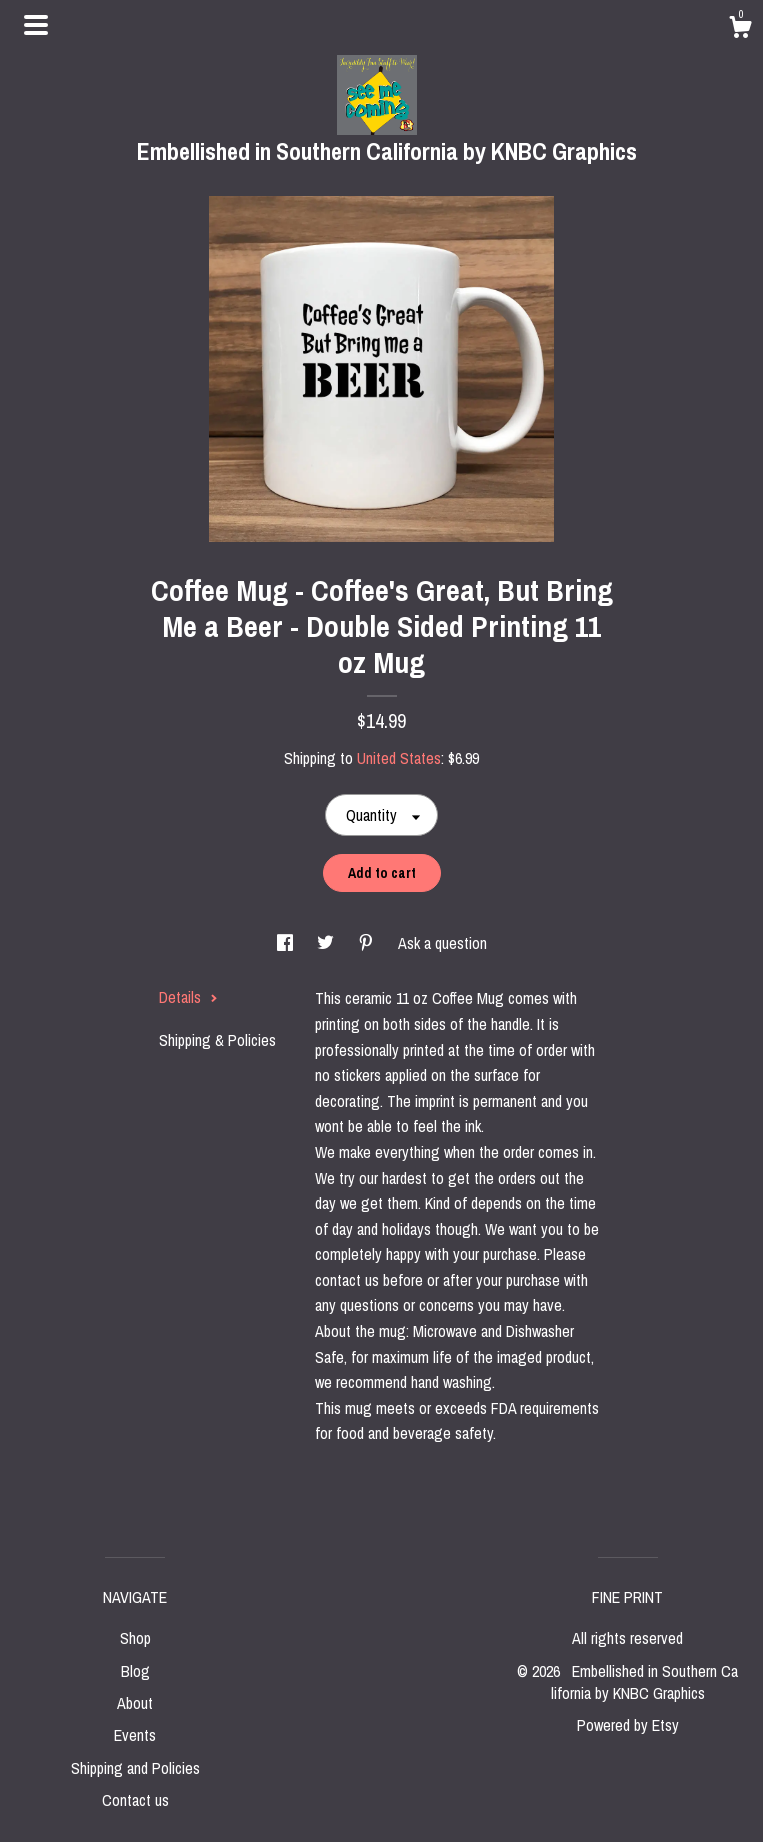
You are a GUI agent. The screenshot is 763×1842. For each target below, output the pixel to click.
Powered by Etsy (628, 1725)
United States (399, 758)
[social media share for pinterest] (368, 943)
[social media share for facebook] (287, 943)
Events (135, 1735)
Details (188, 997)
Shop (135, 1638)
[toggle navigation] (36, 25)
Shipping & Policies (217, 1040)
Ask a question (442, 943)
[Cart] (740, 30)
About (135, 1703)
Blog (135, 1671)
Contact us (135, 1800)
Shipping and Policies (135, 1768)
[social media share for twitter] (327, 943)
